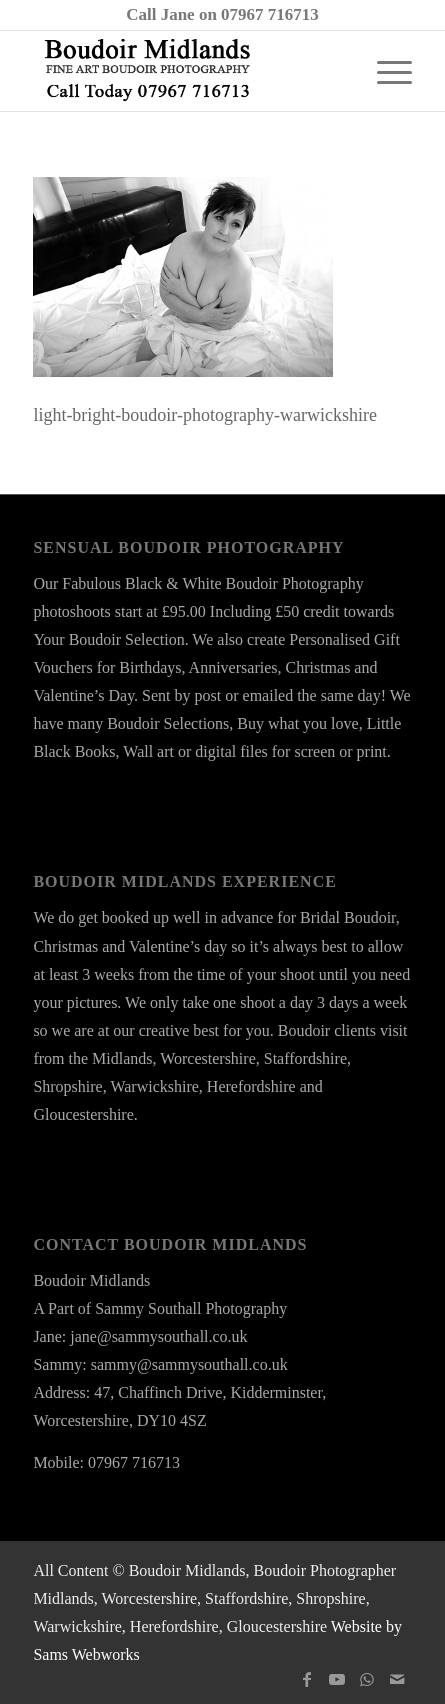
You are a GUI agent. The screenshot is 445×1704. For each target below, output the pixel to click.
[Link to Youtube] (337, 1679)
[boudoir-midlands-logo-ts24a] (184, 71)
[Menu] (384, 71)
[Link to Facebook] (307, 1679)
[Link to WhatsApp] (367, 1679)
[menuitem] (384, 71)
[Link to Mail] (397, 1679)
